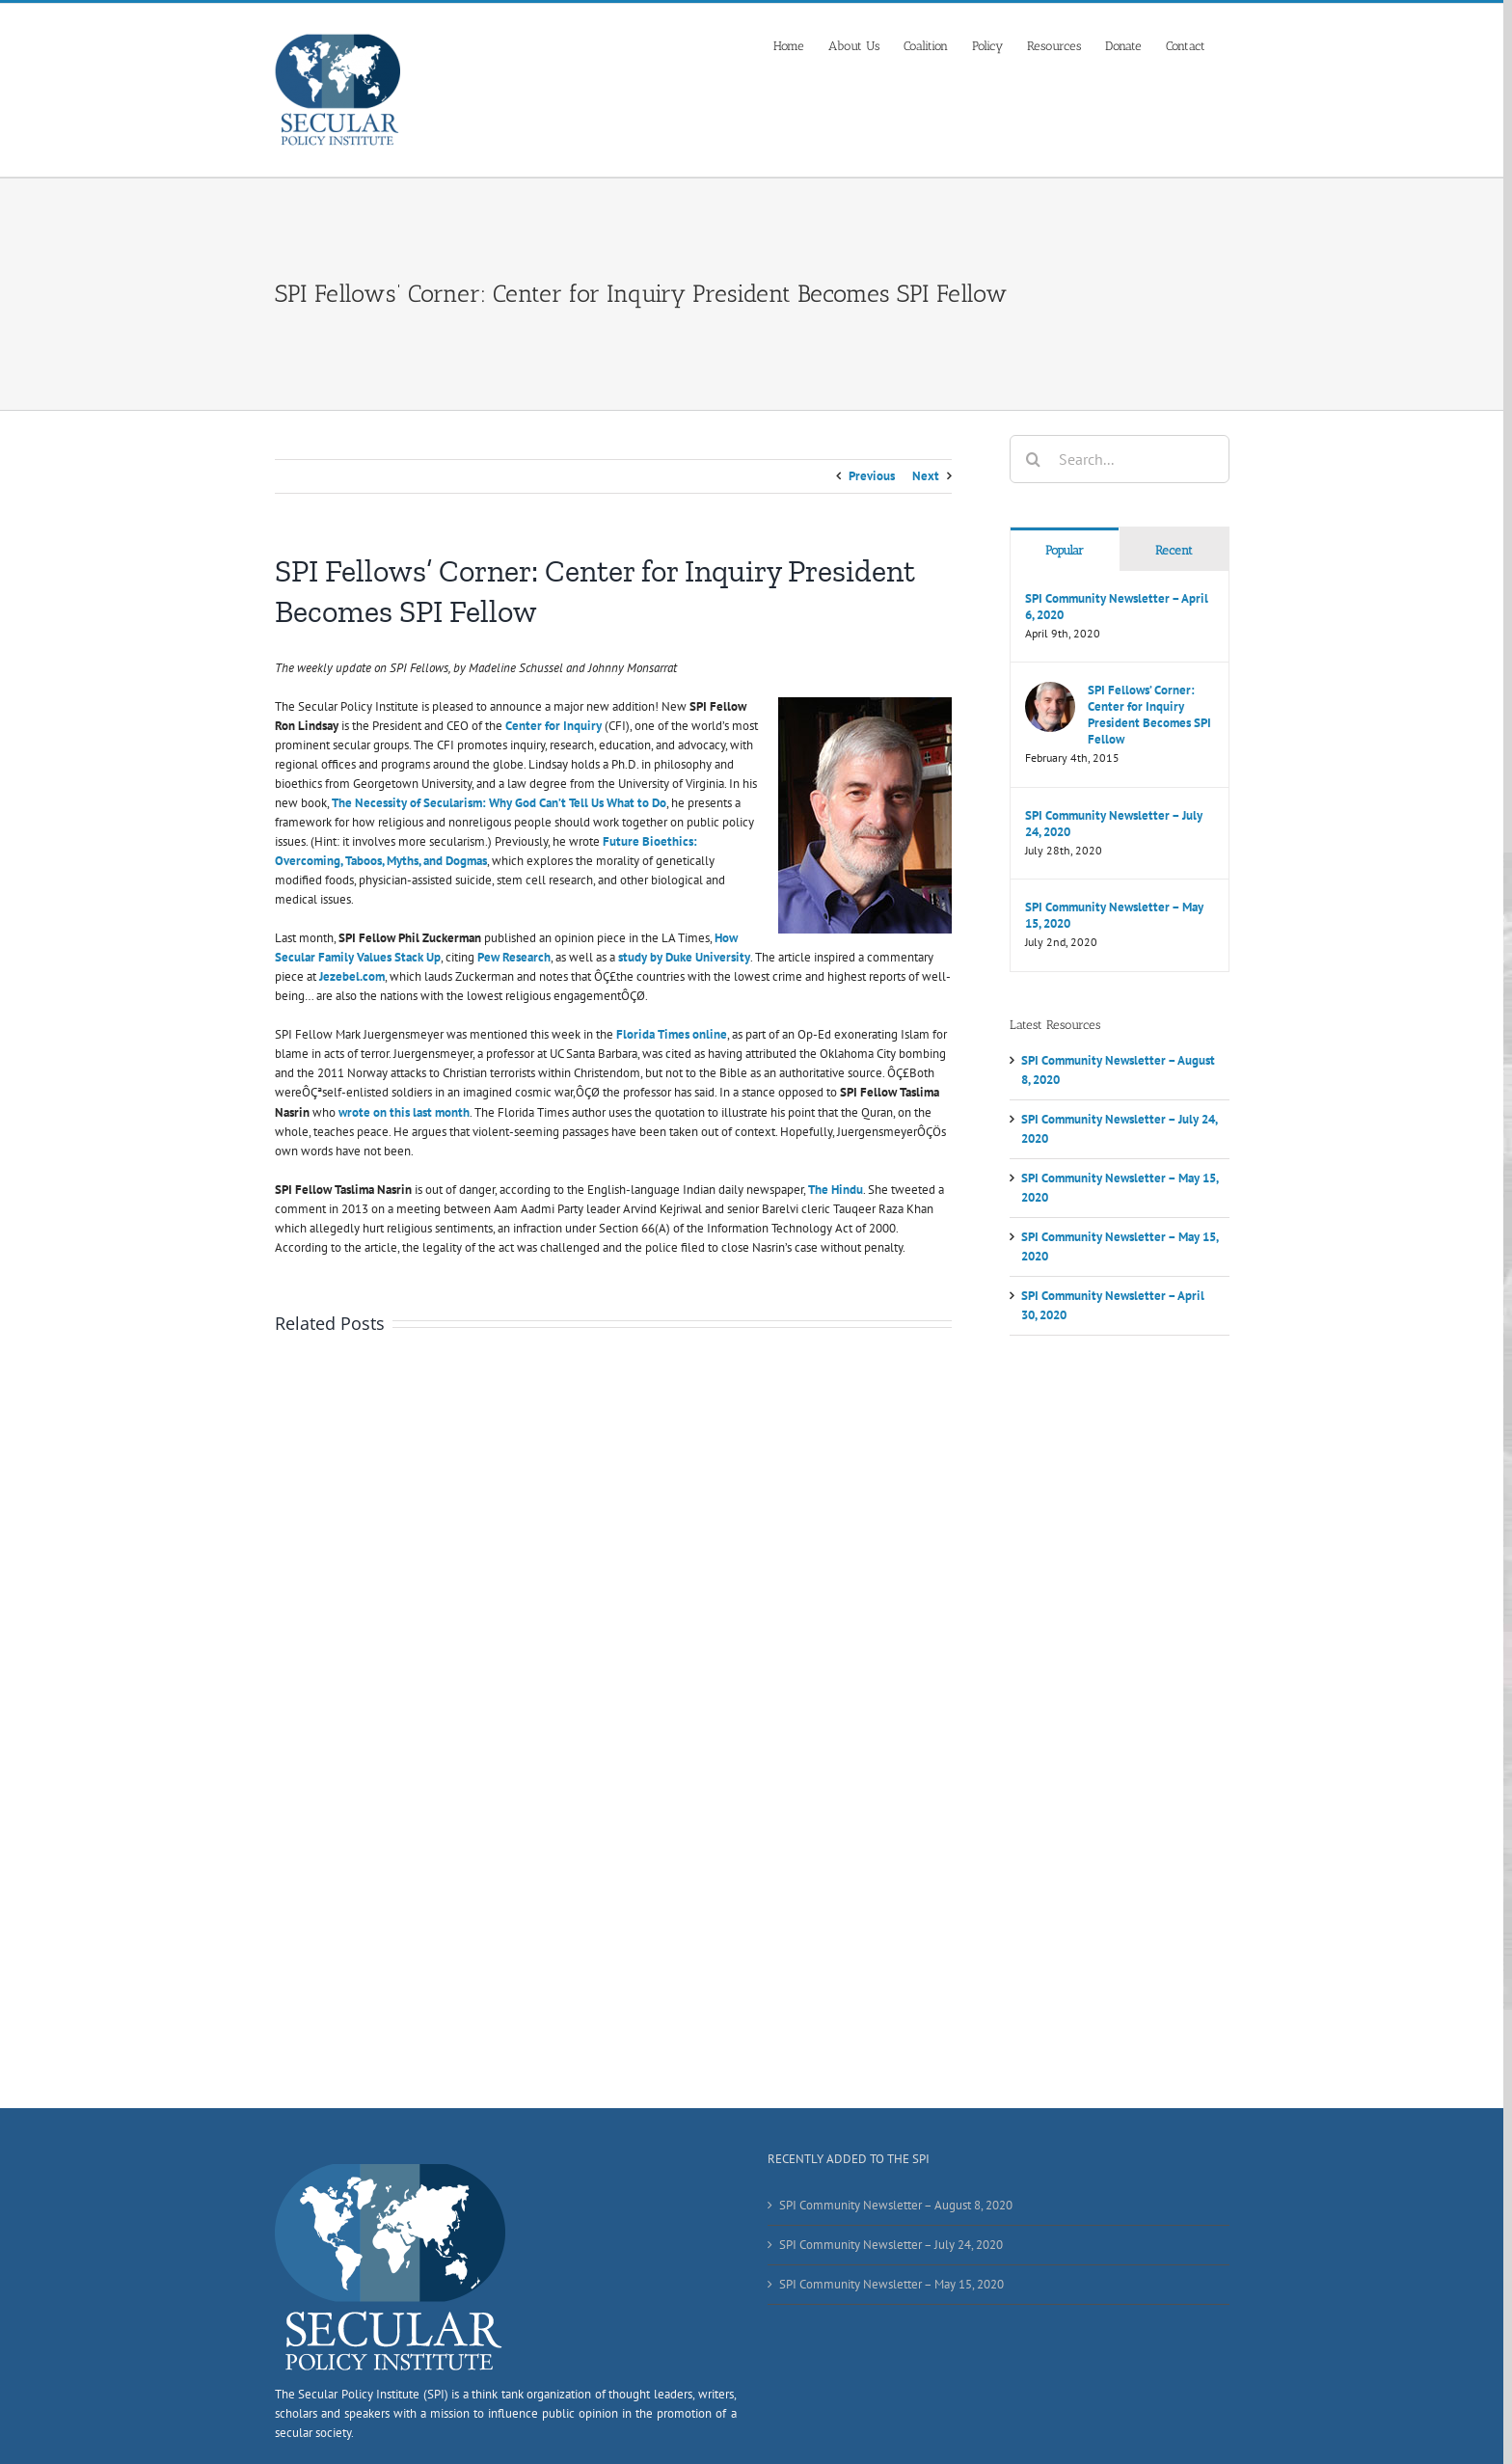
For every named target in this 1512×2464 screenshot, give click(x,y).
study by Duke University (684, 957)
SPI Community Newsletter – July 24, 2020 (1113, 823)
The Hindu (835, 1189)
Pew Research (514, 957)
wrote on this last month (404, 1112)
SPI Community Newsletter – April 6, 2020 (1116, 606)
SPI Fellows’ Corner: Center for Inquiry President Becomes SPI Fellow (1149, 714)
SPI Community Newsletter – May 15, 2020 (1114, 915)
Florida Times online (671, 1034)
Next (925, 476)
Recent (1174, 550)
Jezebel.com (352, 976)
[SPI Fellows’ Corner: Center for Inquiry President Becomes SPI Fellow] (1050, 691)
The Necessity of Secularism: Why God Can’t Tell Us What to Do (499, 803)
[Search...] (1119, 459)
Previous (872, 476)
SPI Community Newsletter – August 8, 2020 (895, 2205)
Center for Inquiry (553, 726)
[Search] (1034, 459)
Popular (1064, 550)
